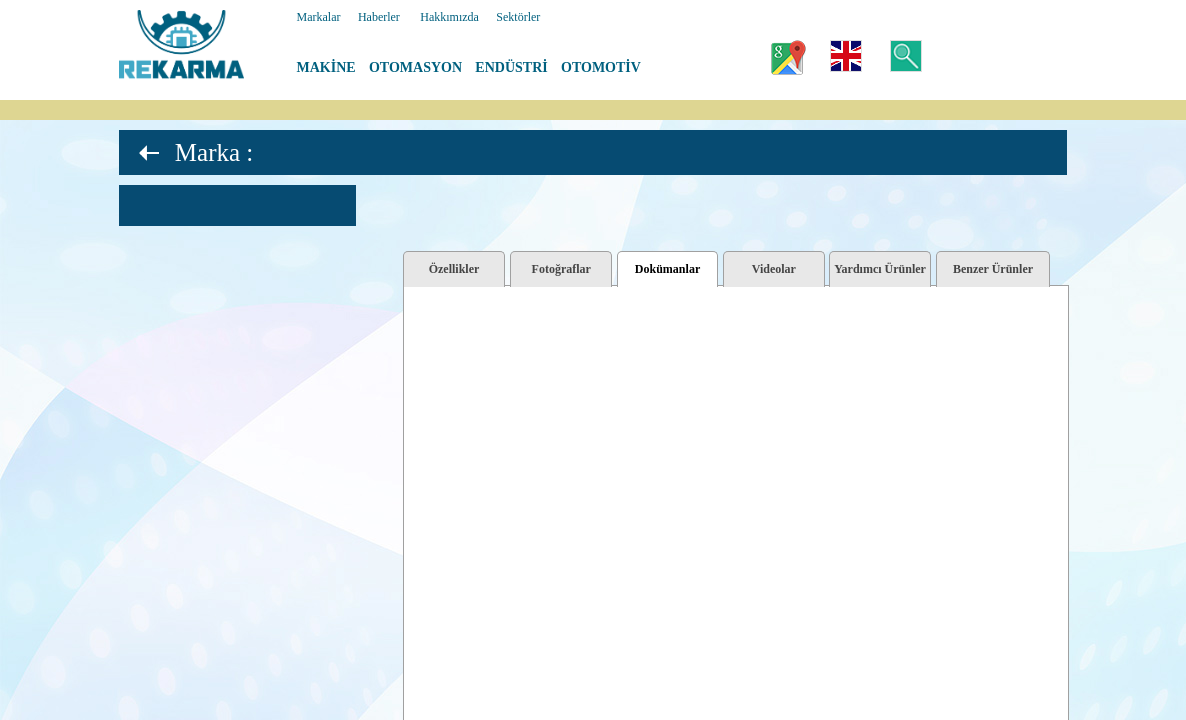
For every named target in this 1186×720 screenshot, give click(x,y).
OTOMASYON (415, 67)
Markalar (319, 17)
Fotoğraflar (561, 269)
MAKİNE (326, 67)
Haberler (379, 17)
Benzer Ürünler (993, 269)
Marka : (214, 152)
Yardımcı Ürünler (880, 269)
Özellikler (454, 269)
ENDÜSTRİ (511, 67)
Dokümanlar (667, 269)
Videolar (774, 269)
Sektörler (518, 17)
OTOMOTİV (601, 67)
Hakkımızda (449, 17)
